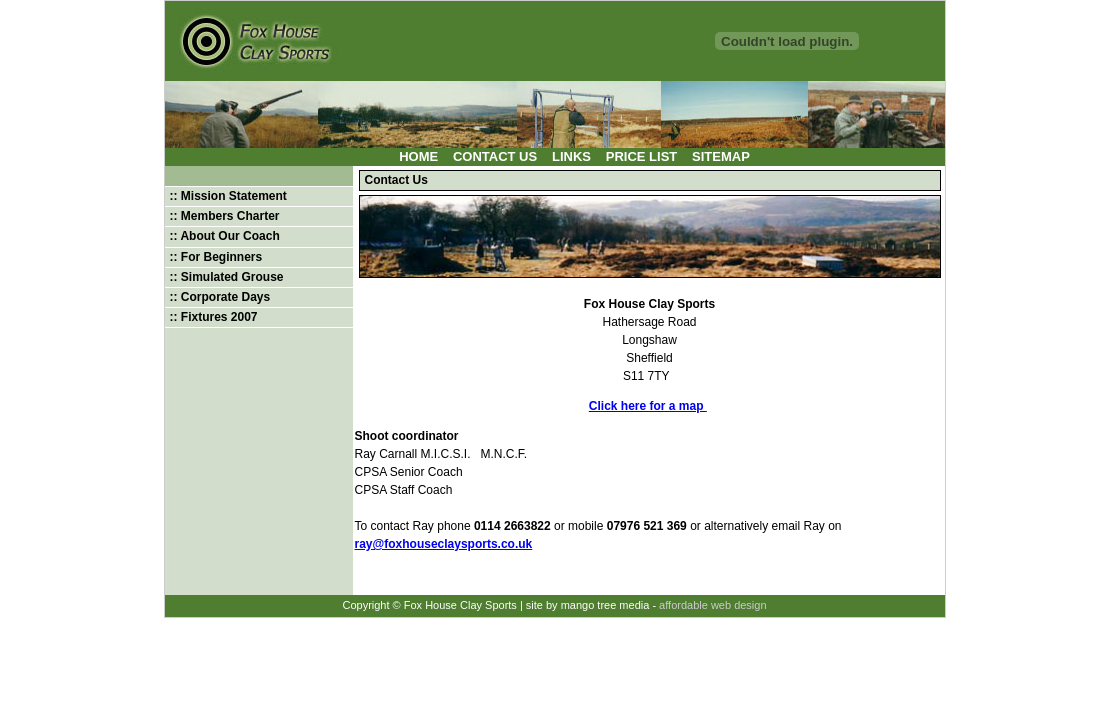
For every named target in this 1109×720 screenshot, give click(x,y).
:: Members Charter (225, 216)
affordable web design (712, 605)
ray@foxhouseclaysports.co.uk (444, 544)
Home (418, 156)
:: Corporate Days (220, 297)
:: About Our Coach (225, 236)
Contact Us (495, 156)
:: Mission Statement (228, 196)
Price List (642, 156)
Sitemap (721, 156)
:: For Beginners (216, 257)
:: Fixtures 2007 (214, 317)
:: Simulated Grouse (227, 277)
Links (571, 156)
